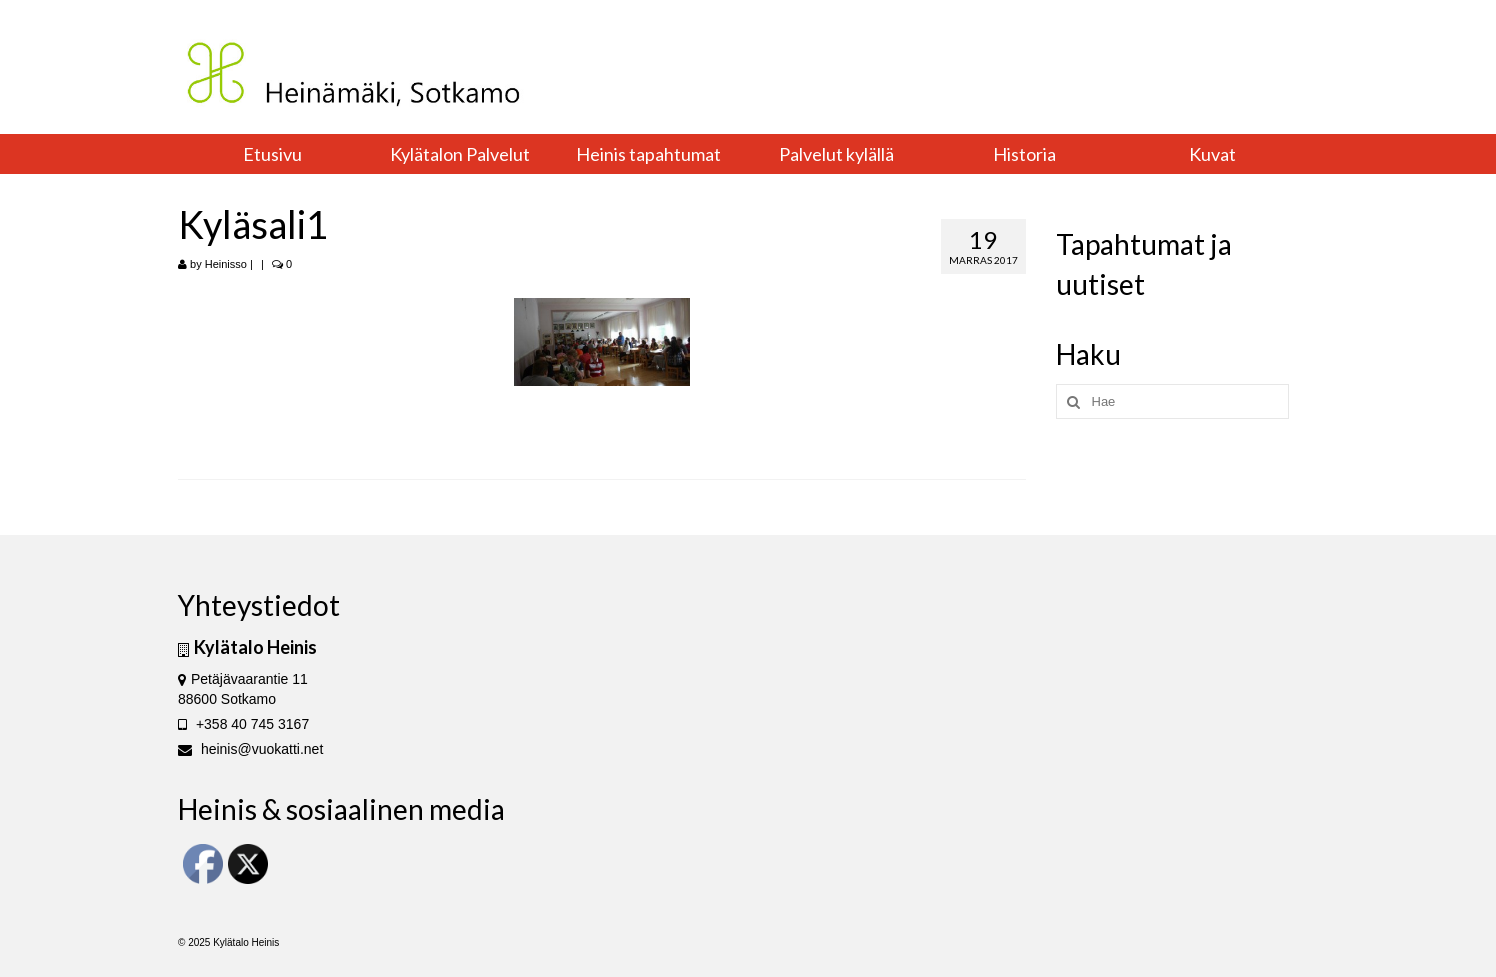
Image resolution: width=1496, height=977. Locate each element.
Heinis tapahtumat (648, 154)
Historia (1024, 154)
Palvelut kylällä (836, 154)
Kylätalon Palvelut (460, 154)
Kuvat (1212, 154)
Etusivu (272, 154)
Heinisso (226, 264)
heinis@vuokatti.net (250, 749)
